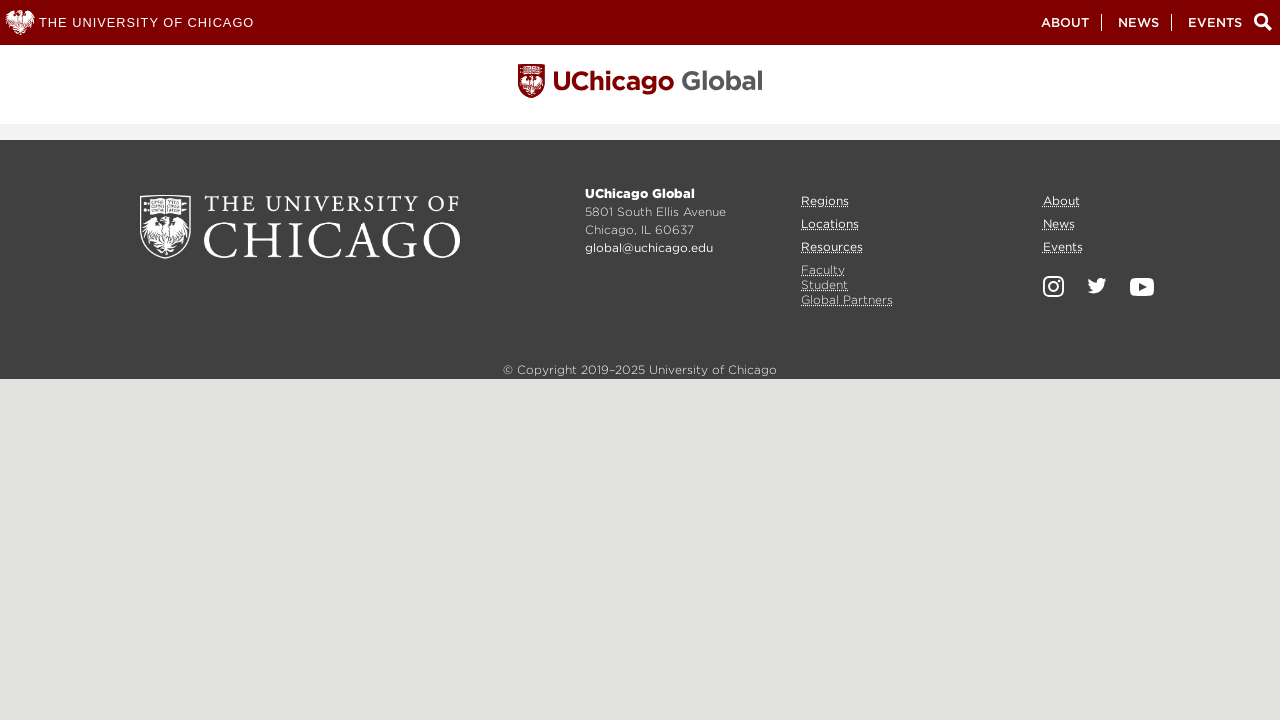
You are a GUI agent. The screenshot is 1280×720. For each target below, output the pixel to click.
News (1138, 22)
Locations (830, 223)
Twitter (1097, 286)
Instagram (1053, 286)
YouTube (1142, 287)
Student (824, 284)
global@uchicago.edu (649, 247)
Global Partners (847, 299)
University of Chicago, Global (640, 86)
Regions (825, 200)
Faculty (823, 269)
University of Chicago (300, 227)
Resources (832, 246)
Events (1215, 22)
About (1065, 22)
